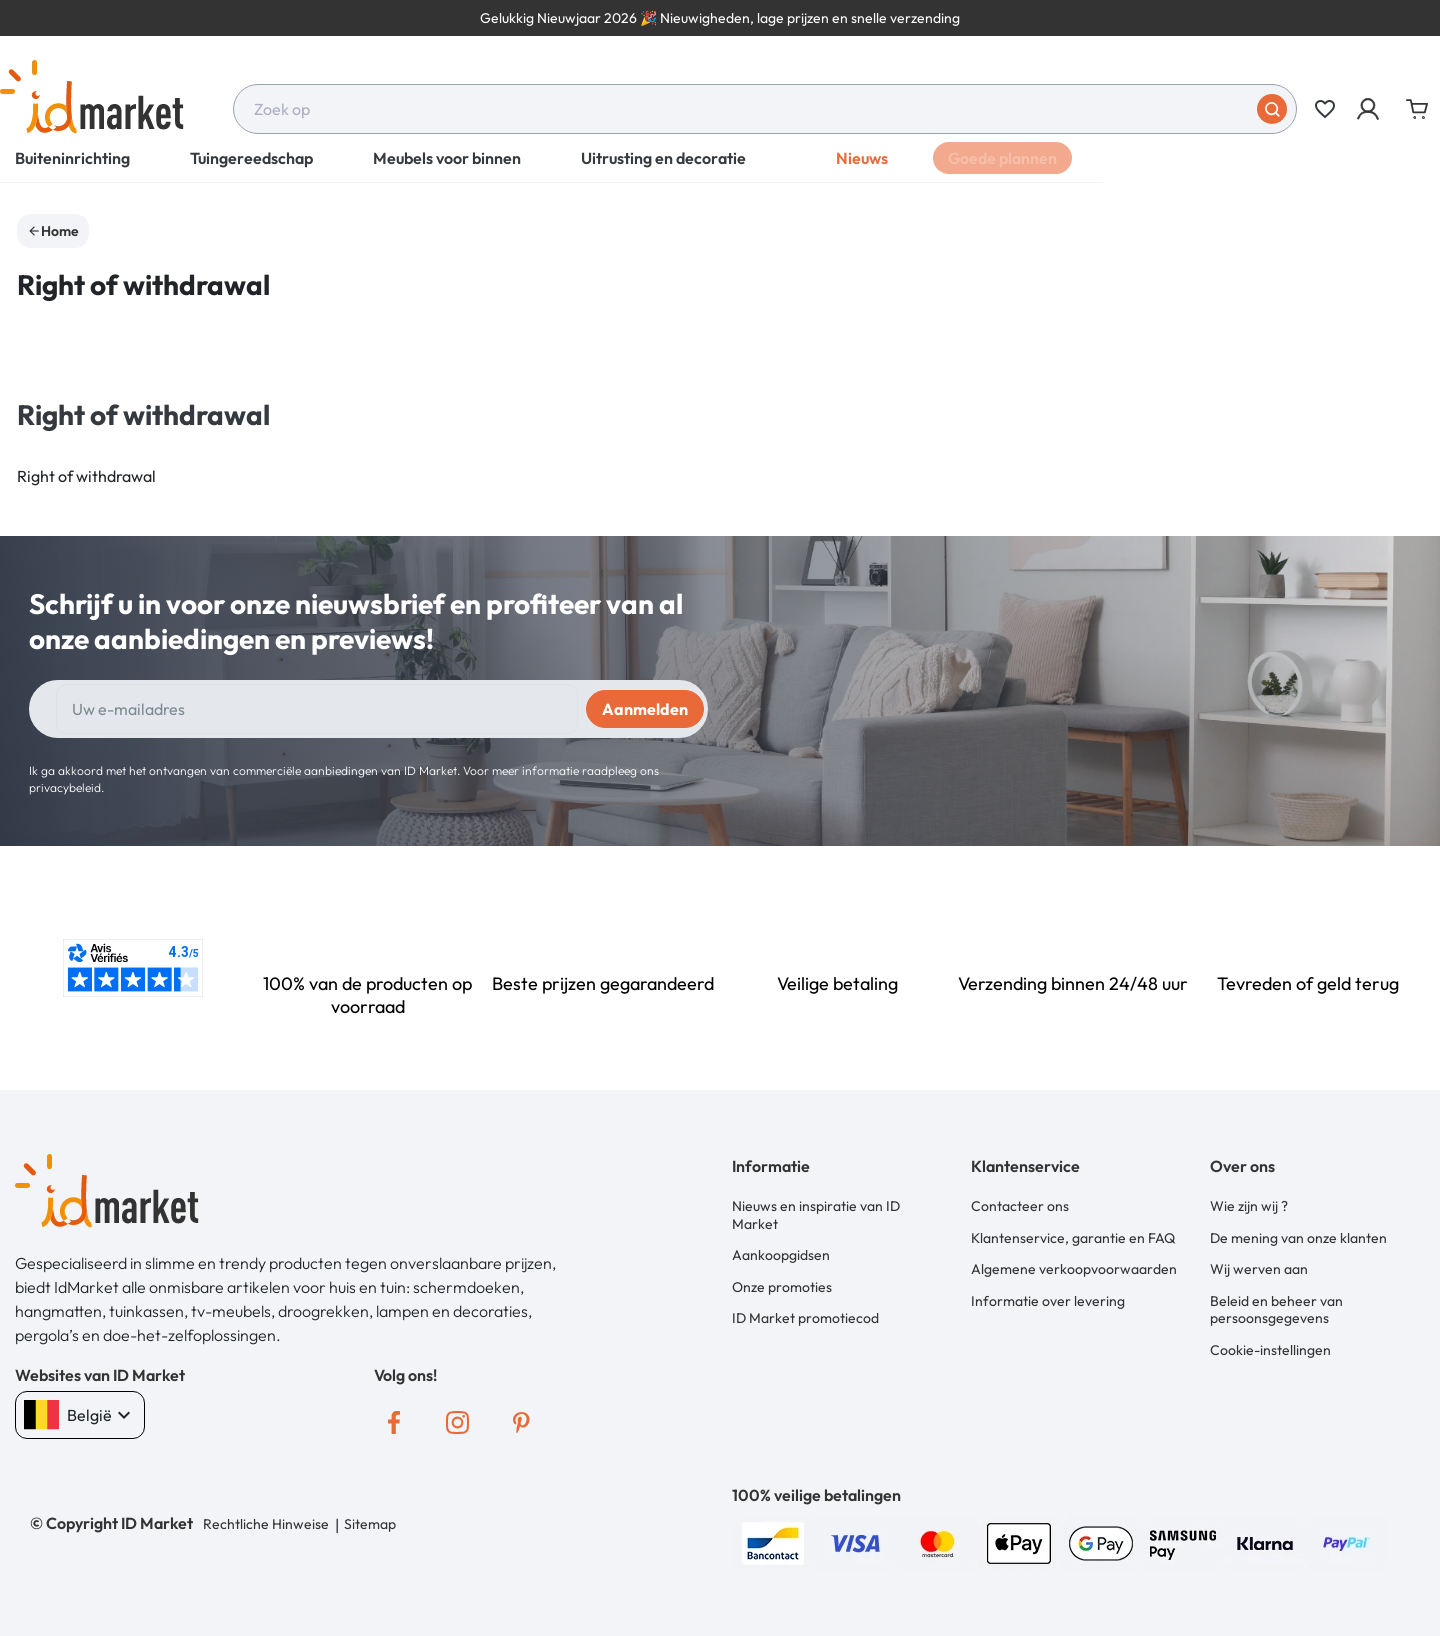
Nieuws (862, 170)
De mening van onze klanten (1298, 1236)
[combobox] (765, 109)
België (80, 1415)
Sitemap (369, 1524)
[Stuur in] (1272, 109)
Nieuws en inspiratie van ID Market (816, 1215)
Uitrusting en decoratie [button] (663, 170)
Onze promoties (782, 1284)
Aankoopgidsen (781, 1254)
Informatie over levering (1048, 1297)
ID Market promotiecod (805, 1315)
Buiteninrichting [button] (72, 170)
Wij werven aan (1259, 1267)
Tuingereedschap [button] (251, 170)
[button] (1369, 109)
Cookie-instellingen (1270, 1345)
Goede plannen (1002, 170)
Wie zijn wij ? (1249, 1206)
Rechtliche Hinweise (266, 1524)
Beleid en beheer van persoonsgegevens (1276, 1306)
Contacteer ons (1020, 1206)
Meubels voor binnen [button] (447, 170)
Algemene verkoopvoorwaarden (1074, 1267)
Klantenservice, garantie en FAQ (1073, 1236)
